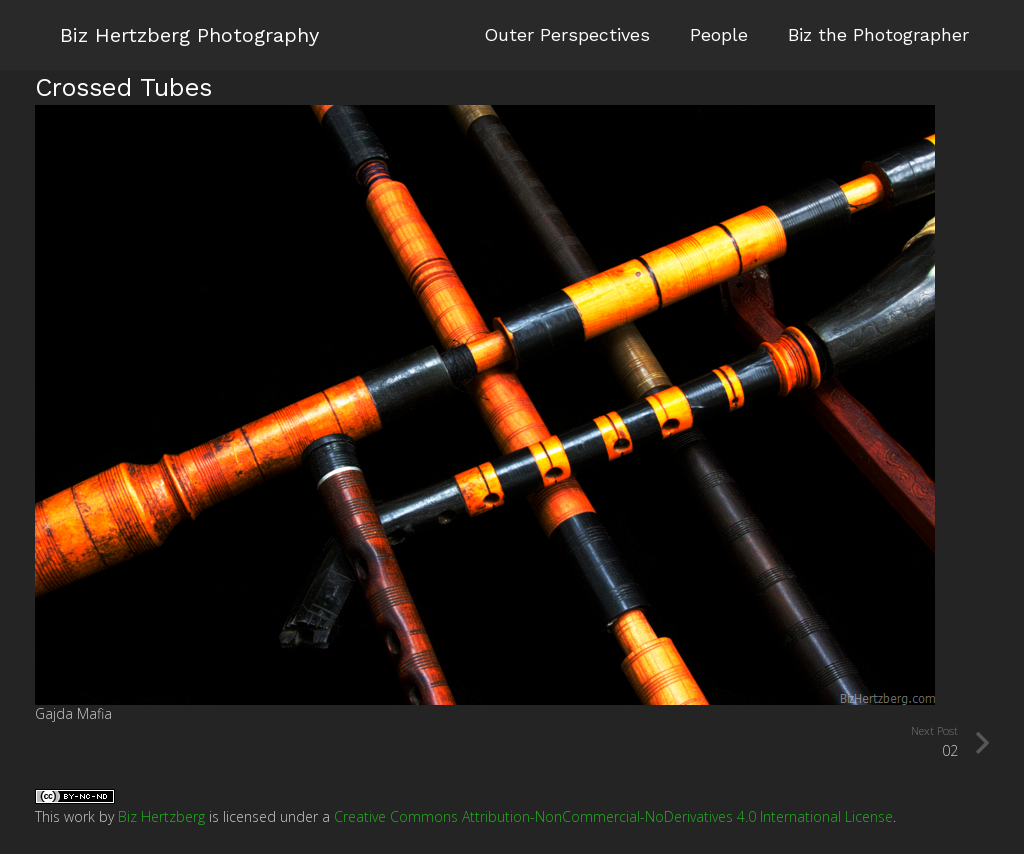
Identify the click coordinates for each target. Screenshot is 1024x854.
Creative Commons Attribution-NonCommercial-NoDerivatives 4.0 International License (613, 816)
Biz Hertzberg (161, 816)
